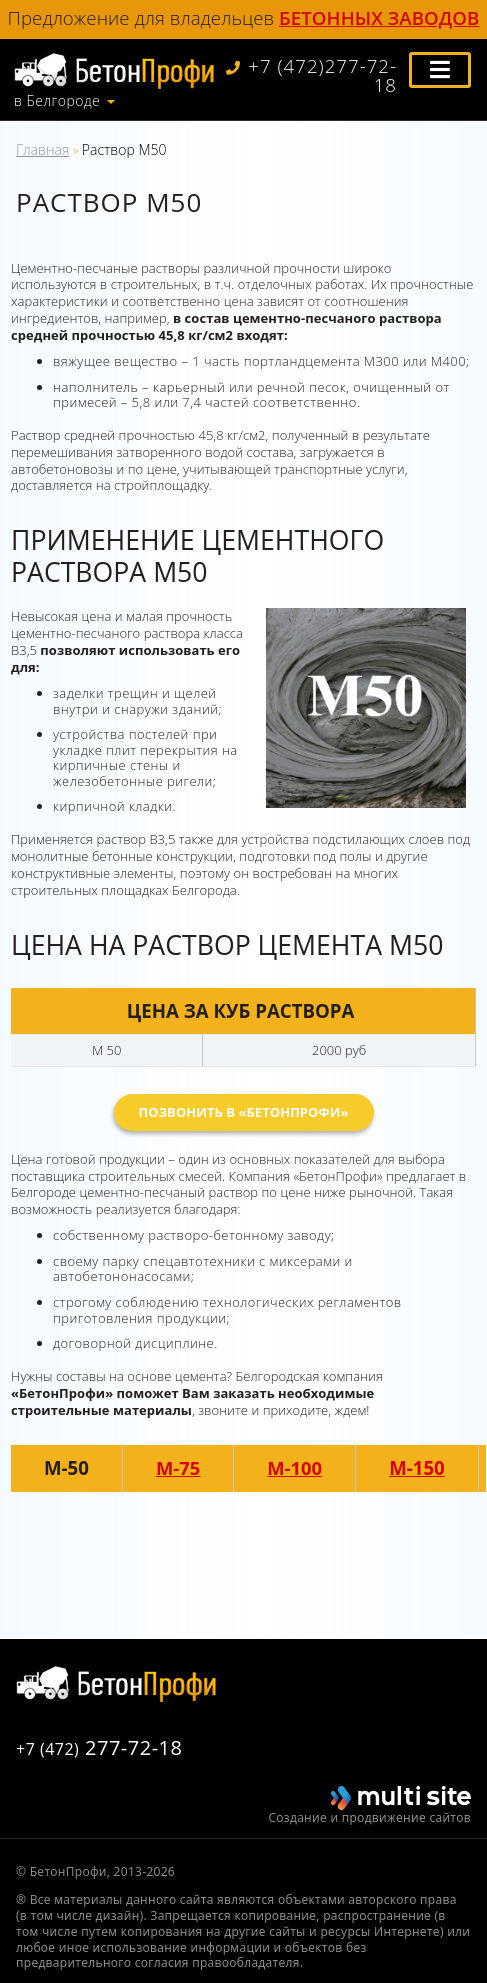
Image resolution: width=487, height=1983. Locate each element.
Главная (42, 149)
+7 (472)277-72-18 (311, 76)
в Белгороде (57, 101)
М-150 (418, 1467)
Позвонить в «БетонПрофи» (244, 1112)
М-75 (178, 1467)
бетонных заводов (379, 17)
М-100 (296, 1467)
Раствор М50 (124, 149)
